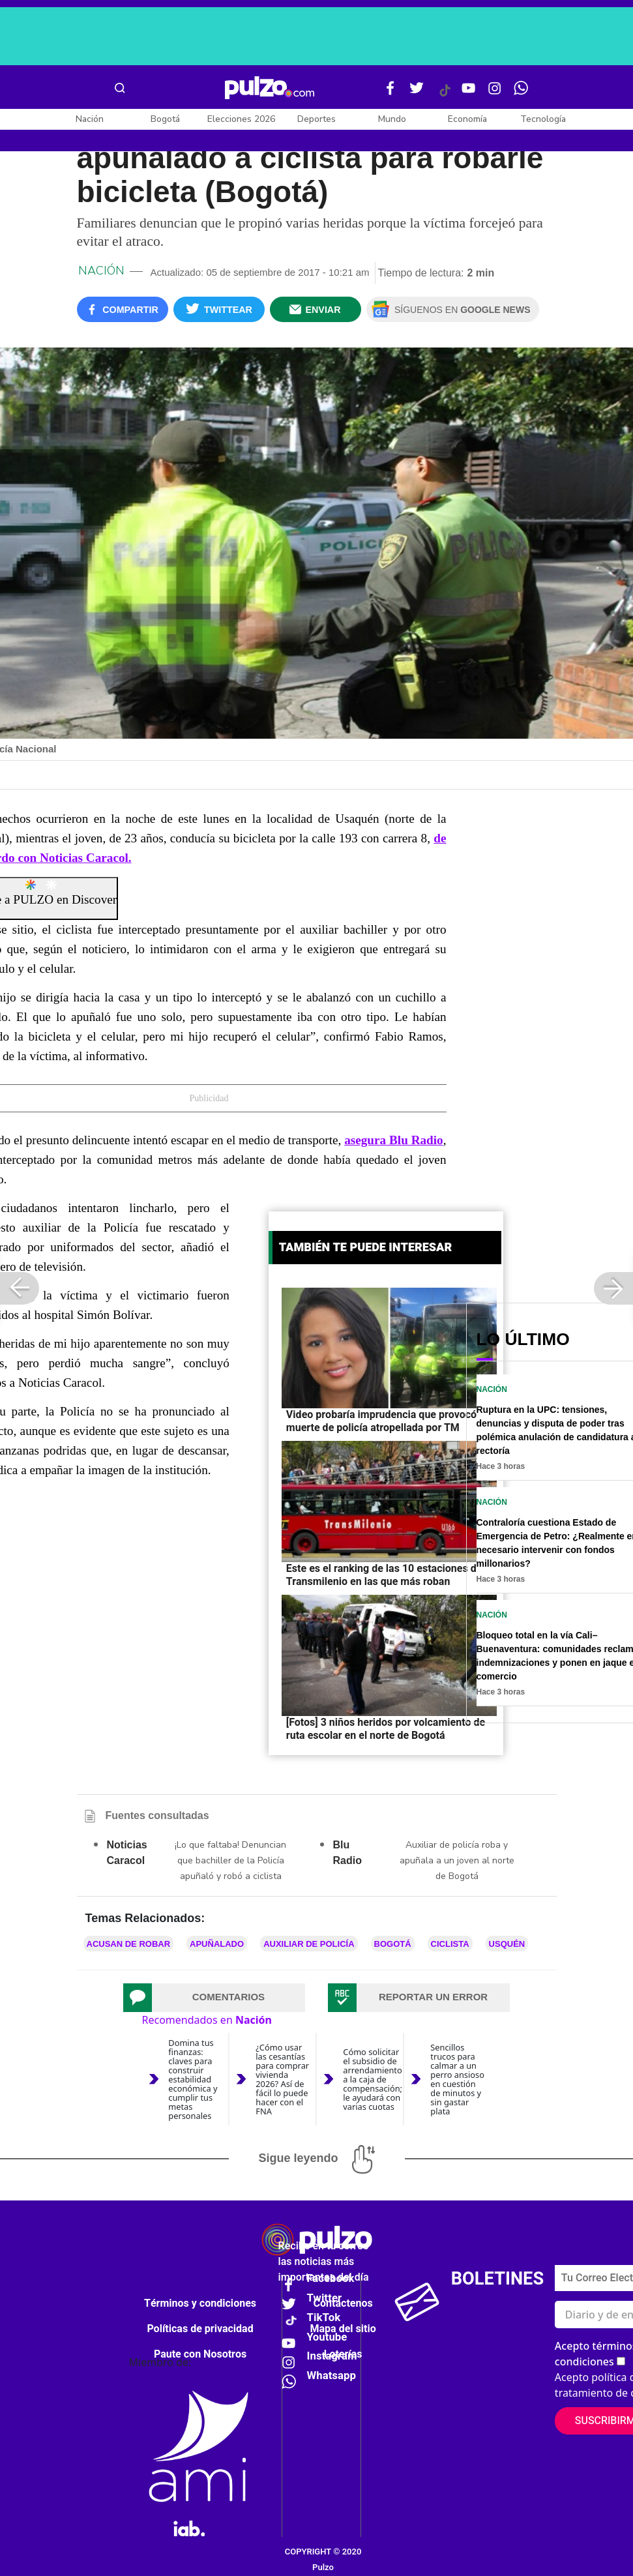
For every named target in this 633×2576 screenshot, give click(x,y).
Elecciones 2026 (241, 119)
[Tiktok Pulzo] (444, 95)
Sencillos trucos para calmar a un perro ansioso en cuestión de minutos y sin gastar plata (457, 2079)
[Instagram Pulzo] (495, 93)
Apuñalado (217, 1944)
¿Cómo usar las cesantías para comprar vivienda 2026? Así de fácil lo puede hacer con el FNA (282, 2079)
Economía (467, 119)
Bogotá (165, 119)
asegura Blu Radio (393, 1140)
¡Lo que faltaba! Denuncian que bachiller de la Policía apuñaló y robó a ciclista (230, 1860)
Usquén (507, 1944)
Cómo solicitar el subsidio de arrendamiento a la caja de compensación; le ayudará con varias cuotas (372, 2079)
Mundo (392, 119)
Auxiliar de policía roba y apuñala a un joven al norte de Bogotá (457, 1860)
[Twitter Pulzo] (416, 93)
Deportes (316, 119)
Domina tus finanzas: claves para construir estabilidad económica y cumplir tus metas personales (192, 2079)
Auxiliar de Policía (308, 1944)
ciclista (450, 1944)
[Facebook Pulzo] (390, 93)
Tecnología (543, 119)
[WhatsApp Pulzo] (521, 93)
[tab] (214, 1997)
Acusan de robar (129, 1944)
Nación (90, 119)
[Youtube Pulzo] (469, 93)
